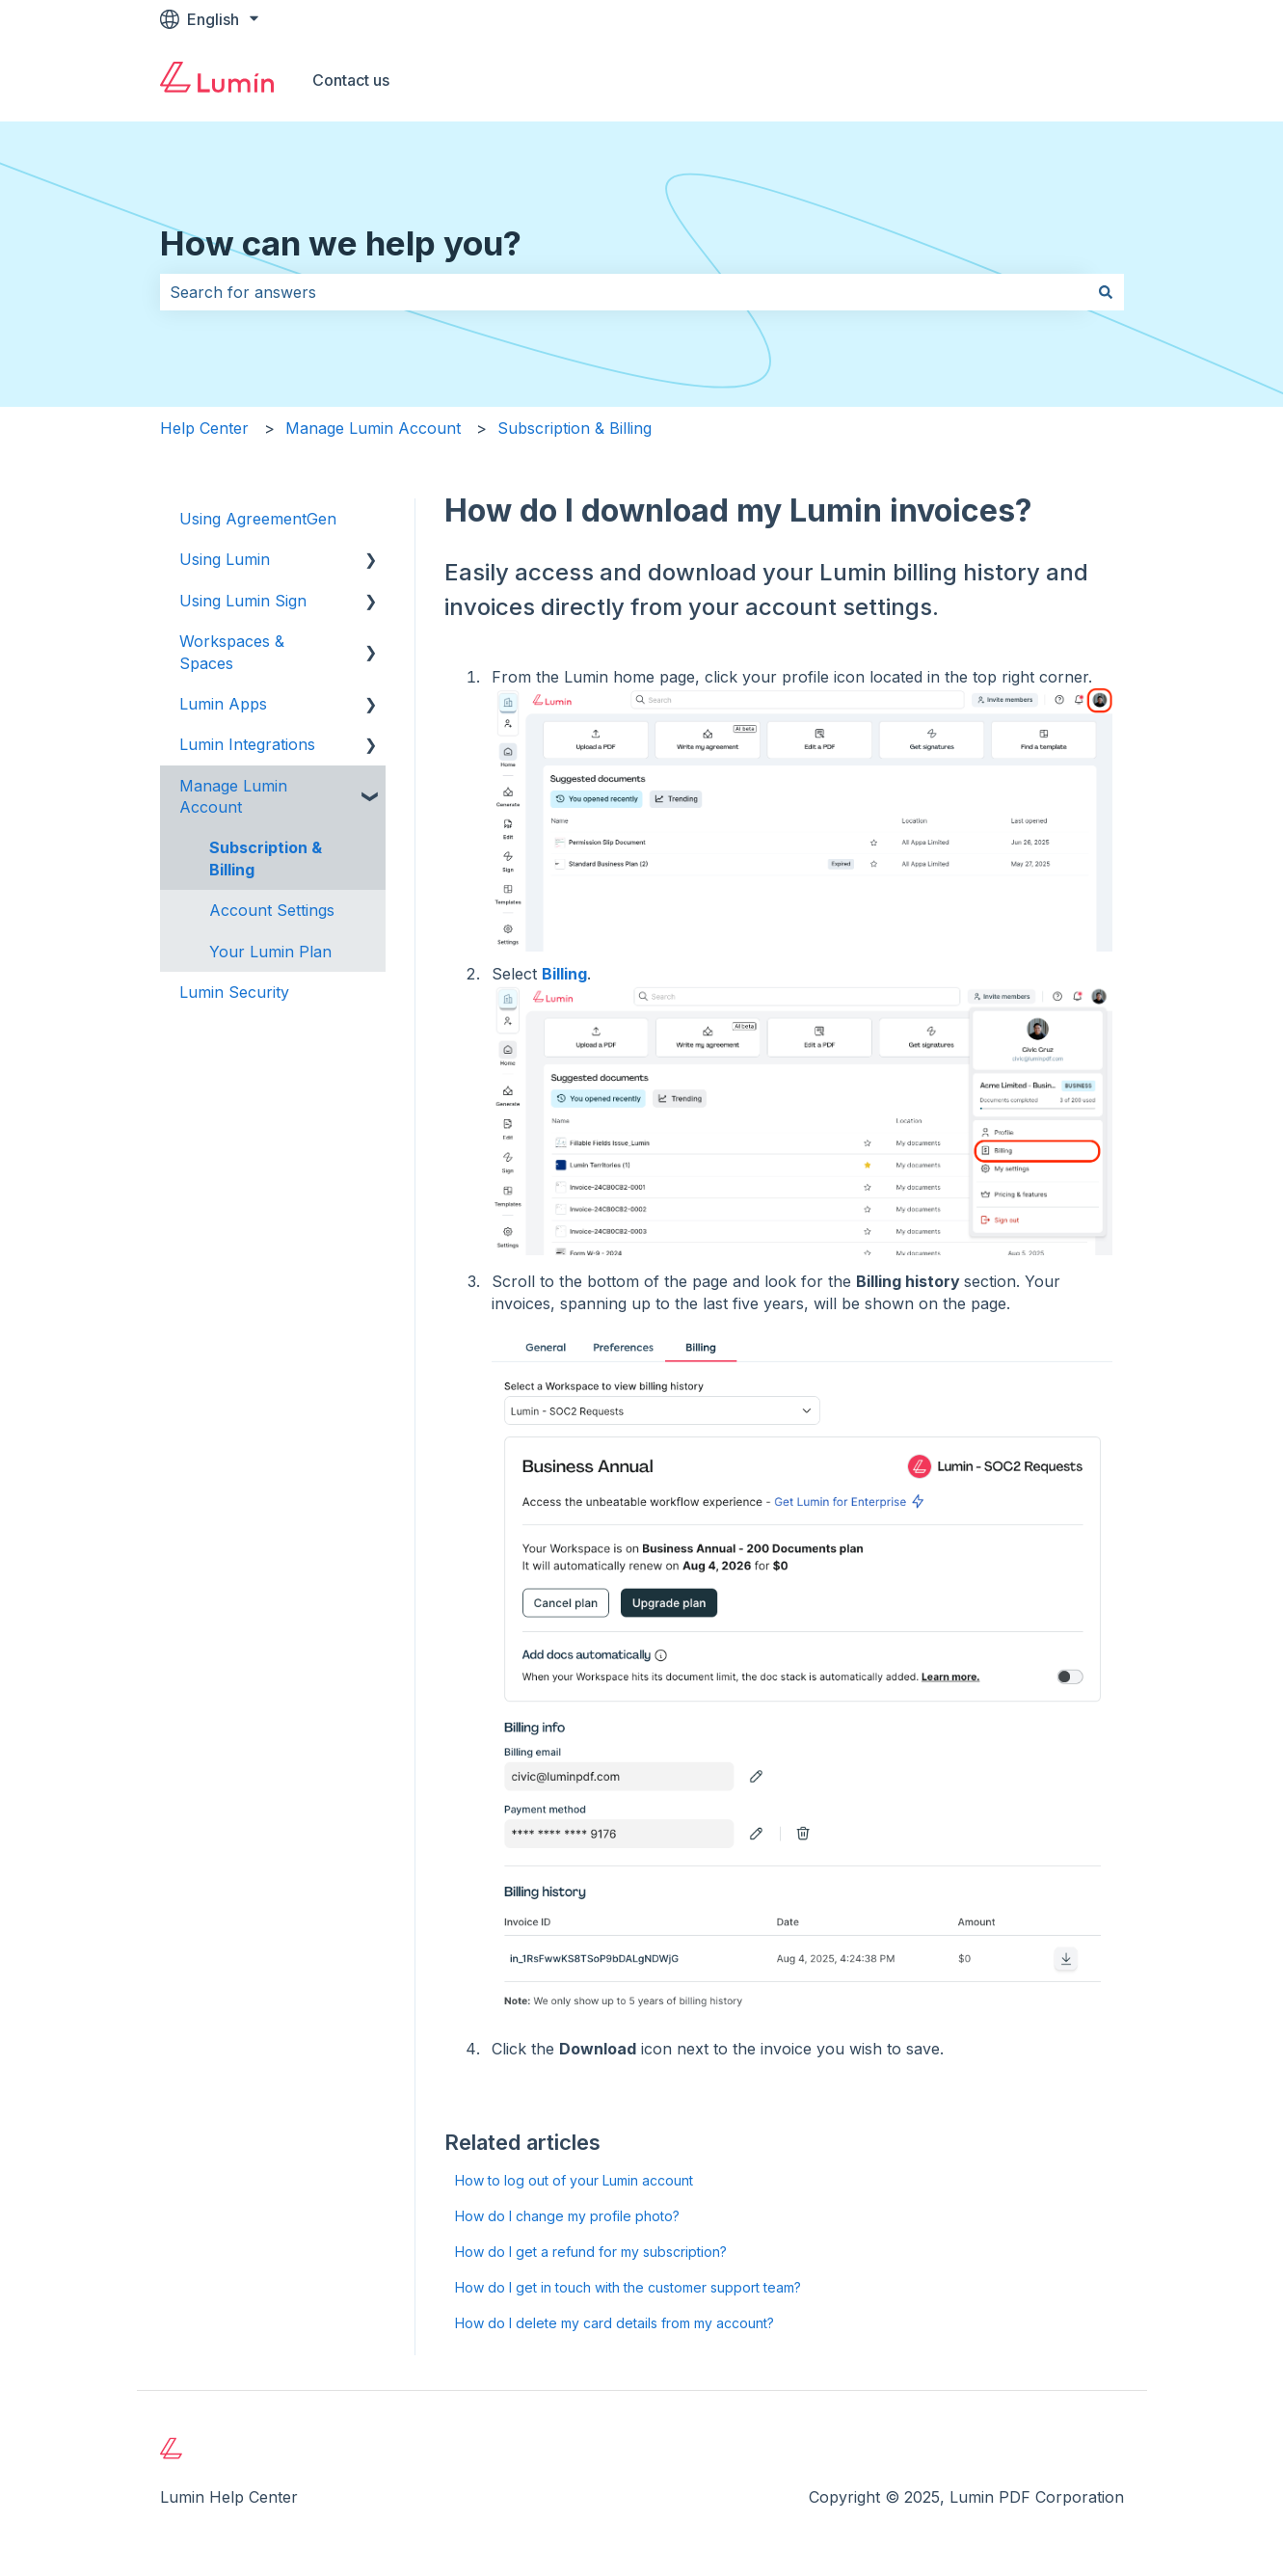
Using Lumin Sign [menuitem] (243, 600)
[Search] (1105, 292)
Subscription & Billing (574, 428)
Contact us (350, 80)
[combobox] (623, 292)
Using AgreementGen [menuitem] (257, 518)
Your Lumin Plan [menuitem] (270, 951)
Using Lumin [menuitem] (224, 559)
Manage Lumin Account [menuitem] (233, 796)
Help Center (204, 428)
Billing (564, 973)
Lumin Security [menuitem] (234, 992)
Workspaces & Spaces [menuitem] (231, 651)
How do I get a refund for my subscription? (591, 2251)
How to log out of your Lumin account (574, 2180)
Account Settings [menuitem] (271, 910)
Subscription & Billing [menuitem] (265, 858)
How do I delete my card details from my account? (614, 2323)
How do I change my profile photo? (567, 2216)
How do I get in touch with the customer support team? (628, 2287)
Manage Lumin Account (373, 428)
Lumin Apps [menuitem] (223, 703)
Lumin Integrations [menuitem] (247, 744)
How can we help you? (340, 243)
